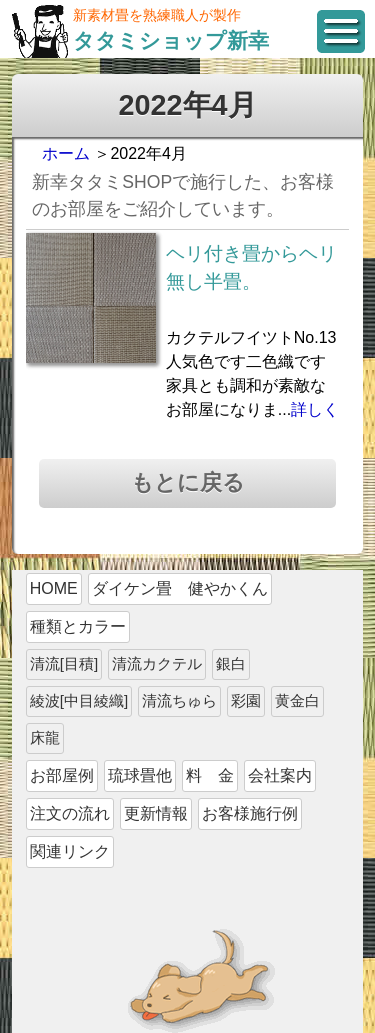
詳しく (315, 409)
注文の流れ (70, 813)
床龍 (45, 737)
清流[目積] (64, 663)
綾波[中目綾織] (79, 700)
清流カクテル (157, 663)
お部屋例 (62, 775)
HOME (54, 588)
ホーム (66, 153)
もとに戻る (188, 482)
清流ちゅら (179, 700)
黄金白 (297, 700)
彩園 (246, 700)
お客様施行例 (250, 813)
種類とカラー (78, 626)
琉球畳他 (140, 775)
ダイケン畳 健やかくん (180, 588)
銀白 (231, 663)
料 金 (210, 775)
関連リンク (70, 851)
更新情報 (156, 813)
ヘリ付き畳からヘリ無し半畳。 (251, 268)
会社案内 (280, 775)
